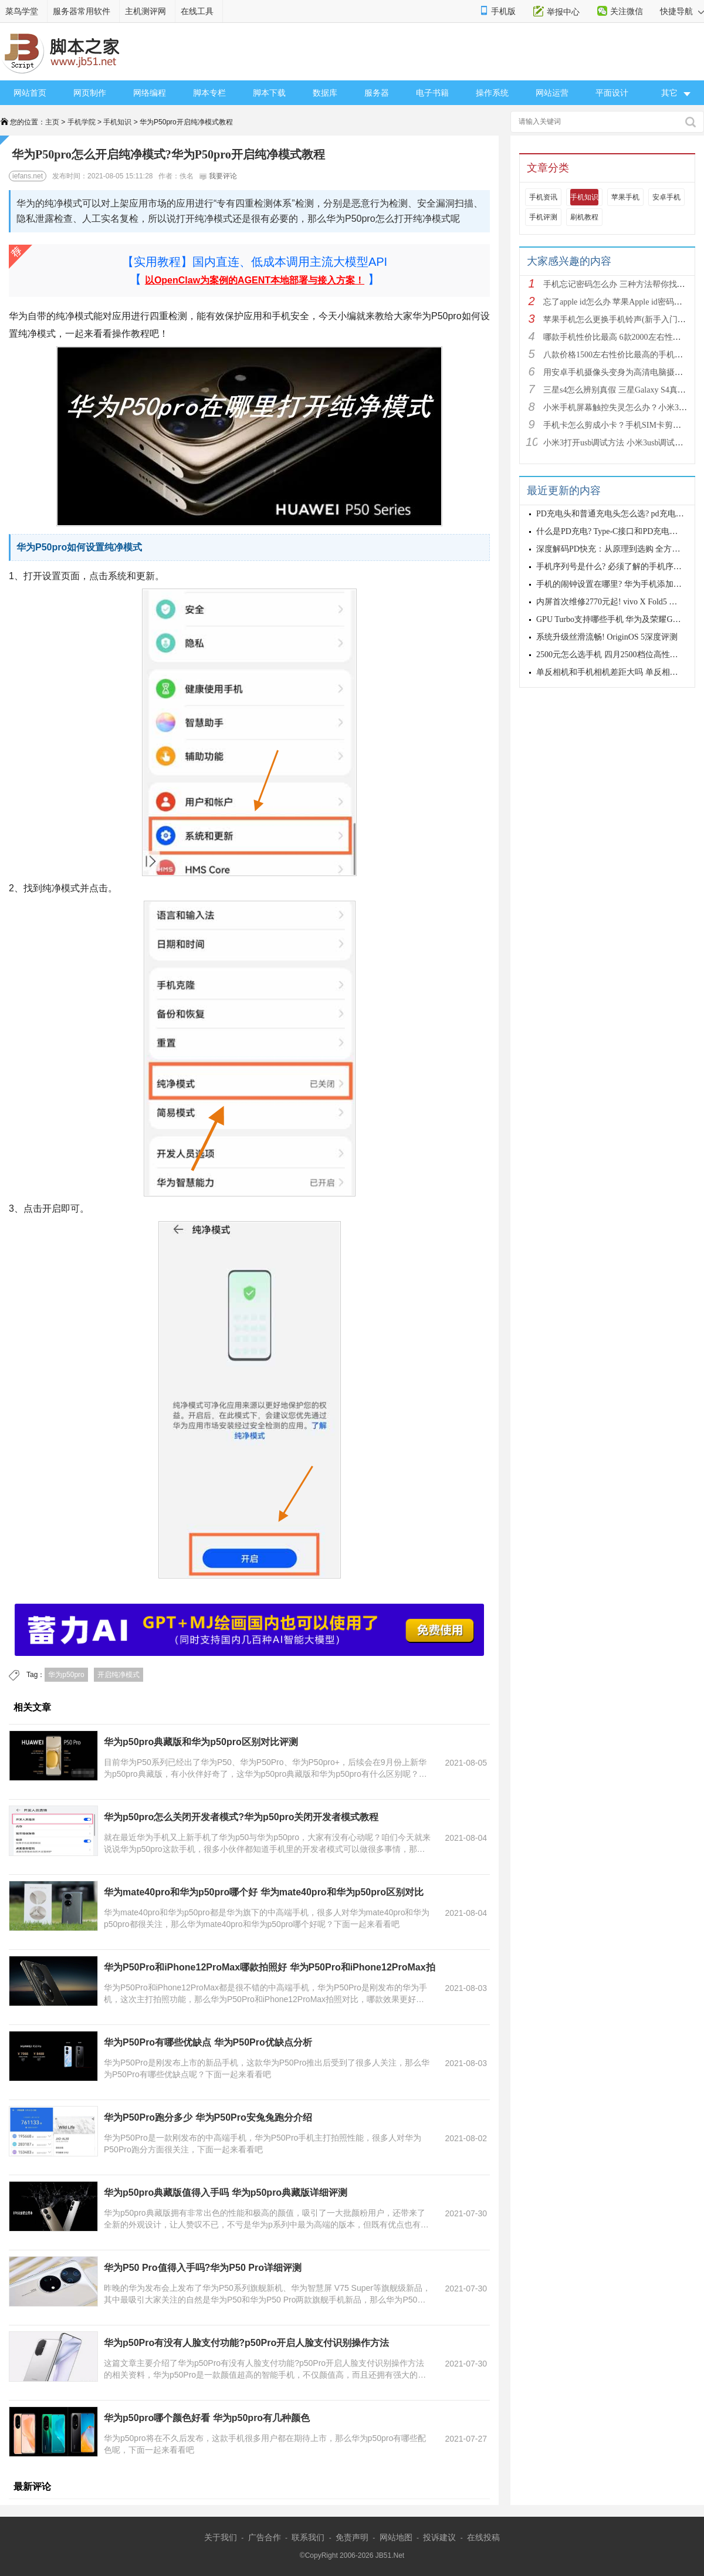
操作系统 (492, 92)
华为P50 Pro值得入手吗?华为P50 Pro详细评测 (203, 2268)
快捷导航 (682, 11)
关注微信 (626, 11)
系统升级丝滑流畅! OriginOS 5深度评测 (607, 637)
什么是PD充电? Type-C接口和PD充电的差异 (615, 531)
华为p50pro (66, 1675)
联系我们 (308, 2537)
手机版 (503, 11)
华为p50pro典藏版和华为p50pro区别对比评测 (201, 1742)
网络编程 (149, 92)
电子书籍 (432, 92)
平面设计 (611, 92)
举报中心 (563, 11)
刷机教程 (584, 217)
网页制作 (89, 92)
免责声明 (352, 2537)
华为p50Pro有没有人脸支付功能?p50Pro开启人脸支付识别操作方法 (246, 2343)
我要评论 (217, 176)
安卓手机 (666, 197)
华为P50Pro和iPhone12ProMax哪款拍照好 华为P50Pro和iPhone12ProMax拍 (269, 1967)
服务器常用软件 (81, 11)
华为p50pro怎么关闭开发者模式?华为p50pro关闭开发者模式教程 (241, 1817)
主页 (52, 122)
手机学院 (81, 122)
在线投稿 (483, 2537)
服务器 (376, 92)
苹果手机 (625, 197)
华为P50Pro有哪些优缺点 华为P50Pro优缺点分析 (208, 2042)
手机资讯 (543, 197)
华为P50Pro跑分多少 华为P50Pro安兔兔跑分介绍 (208, 2117)
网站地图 (396, 2537)
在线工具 (197, 11)
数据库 (325, 92)
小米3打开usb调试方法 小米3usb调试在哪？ (621, 442)
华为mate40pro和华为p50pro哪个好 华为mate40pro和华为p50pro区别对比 (264, 1892)
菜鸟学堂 (21, 11)
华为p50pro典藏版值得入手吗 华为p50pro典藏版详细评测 (225, 2193)
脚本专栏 (209, 92)
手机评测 (543, 217)
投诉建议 (439, 2537)
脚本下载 (269, 92)
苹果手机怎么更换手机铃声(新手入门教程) (619, 319)
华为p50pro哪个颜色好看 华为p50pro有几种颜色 (207, 2418)
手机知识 (117, 122)
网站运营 (552, 92)
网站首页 (29, 92)
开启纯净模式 (118, 1675)
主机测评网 (145, 11)
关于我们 (220, 2537)
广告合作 (264, 2537)
